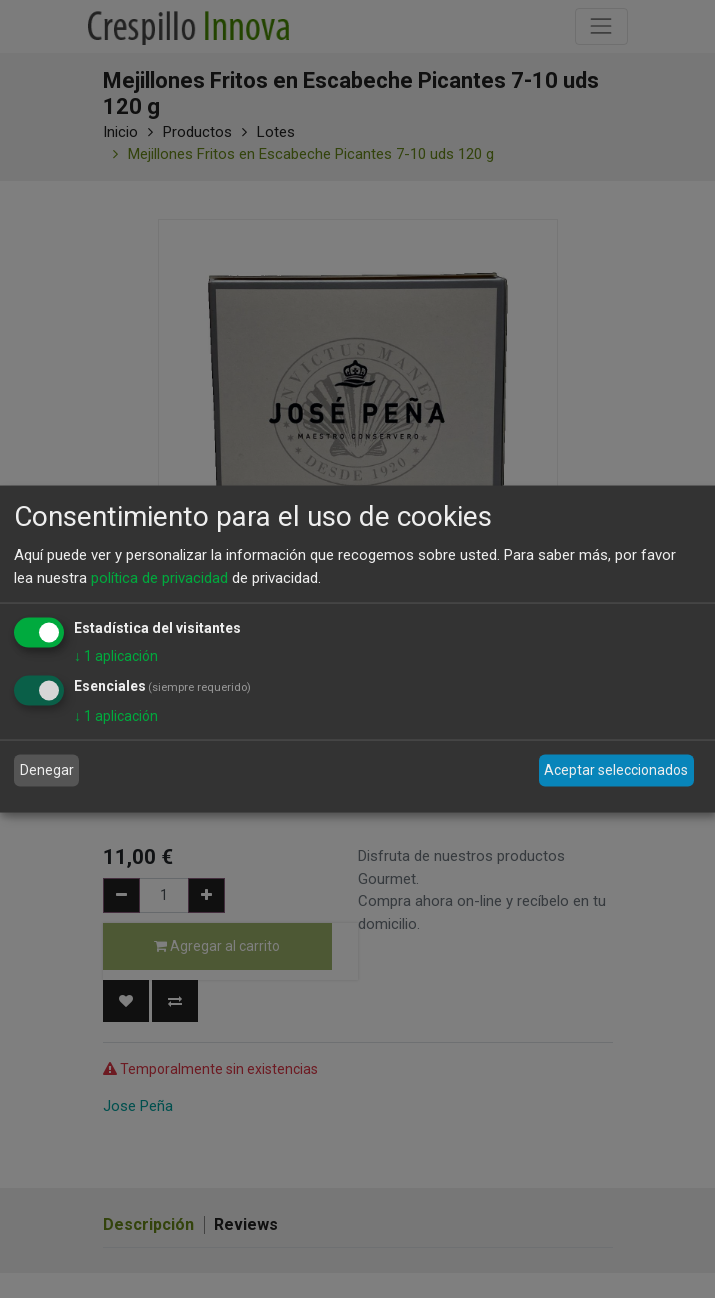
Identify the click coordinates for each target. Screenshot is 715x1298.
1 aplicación (116, 656)
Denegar (47, 770)
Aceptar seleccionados (616, 770)
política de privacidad (159, 577)
